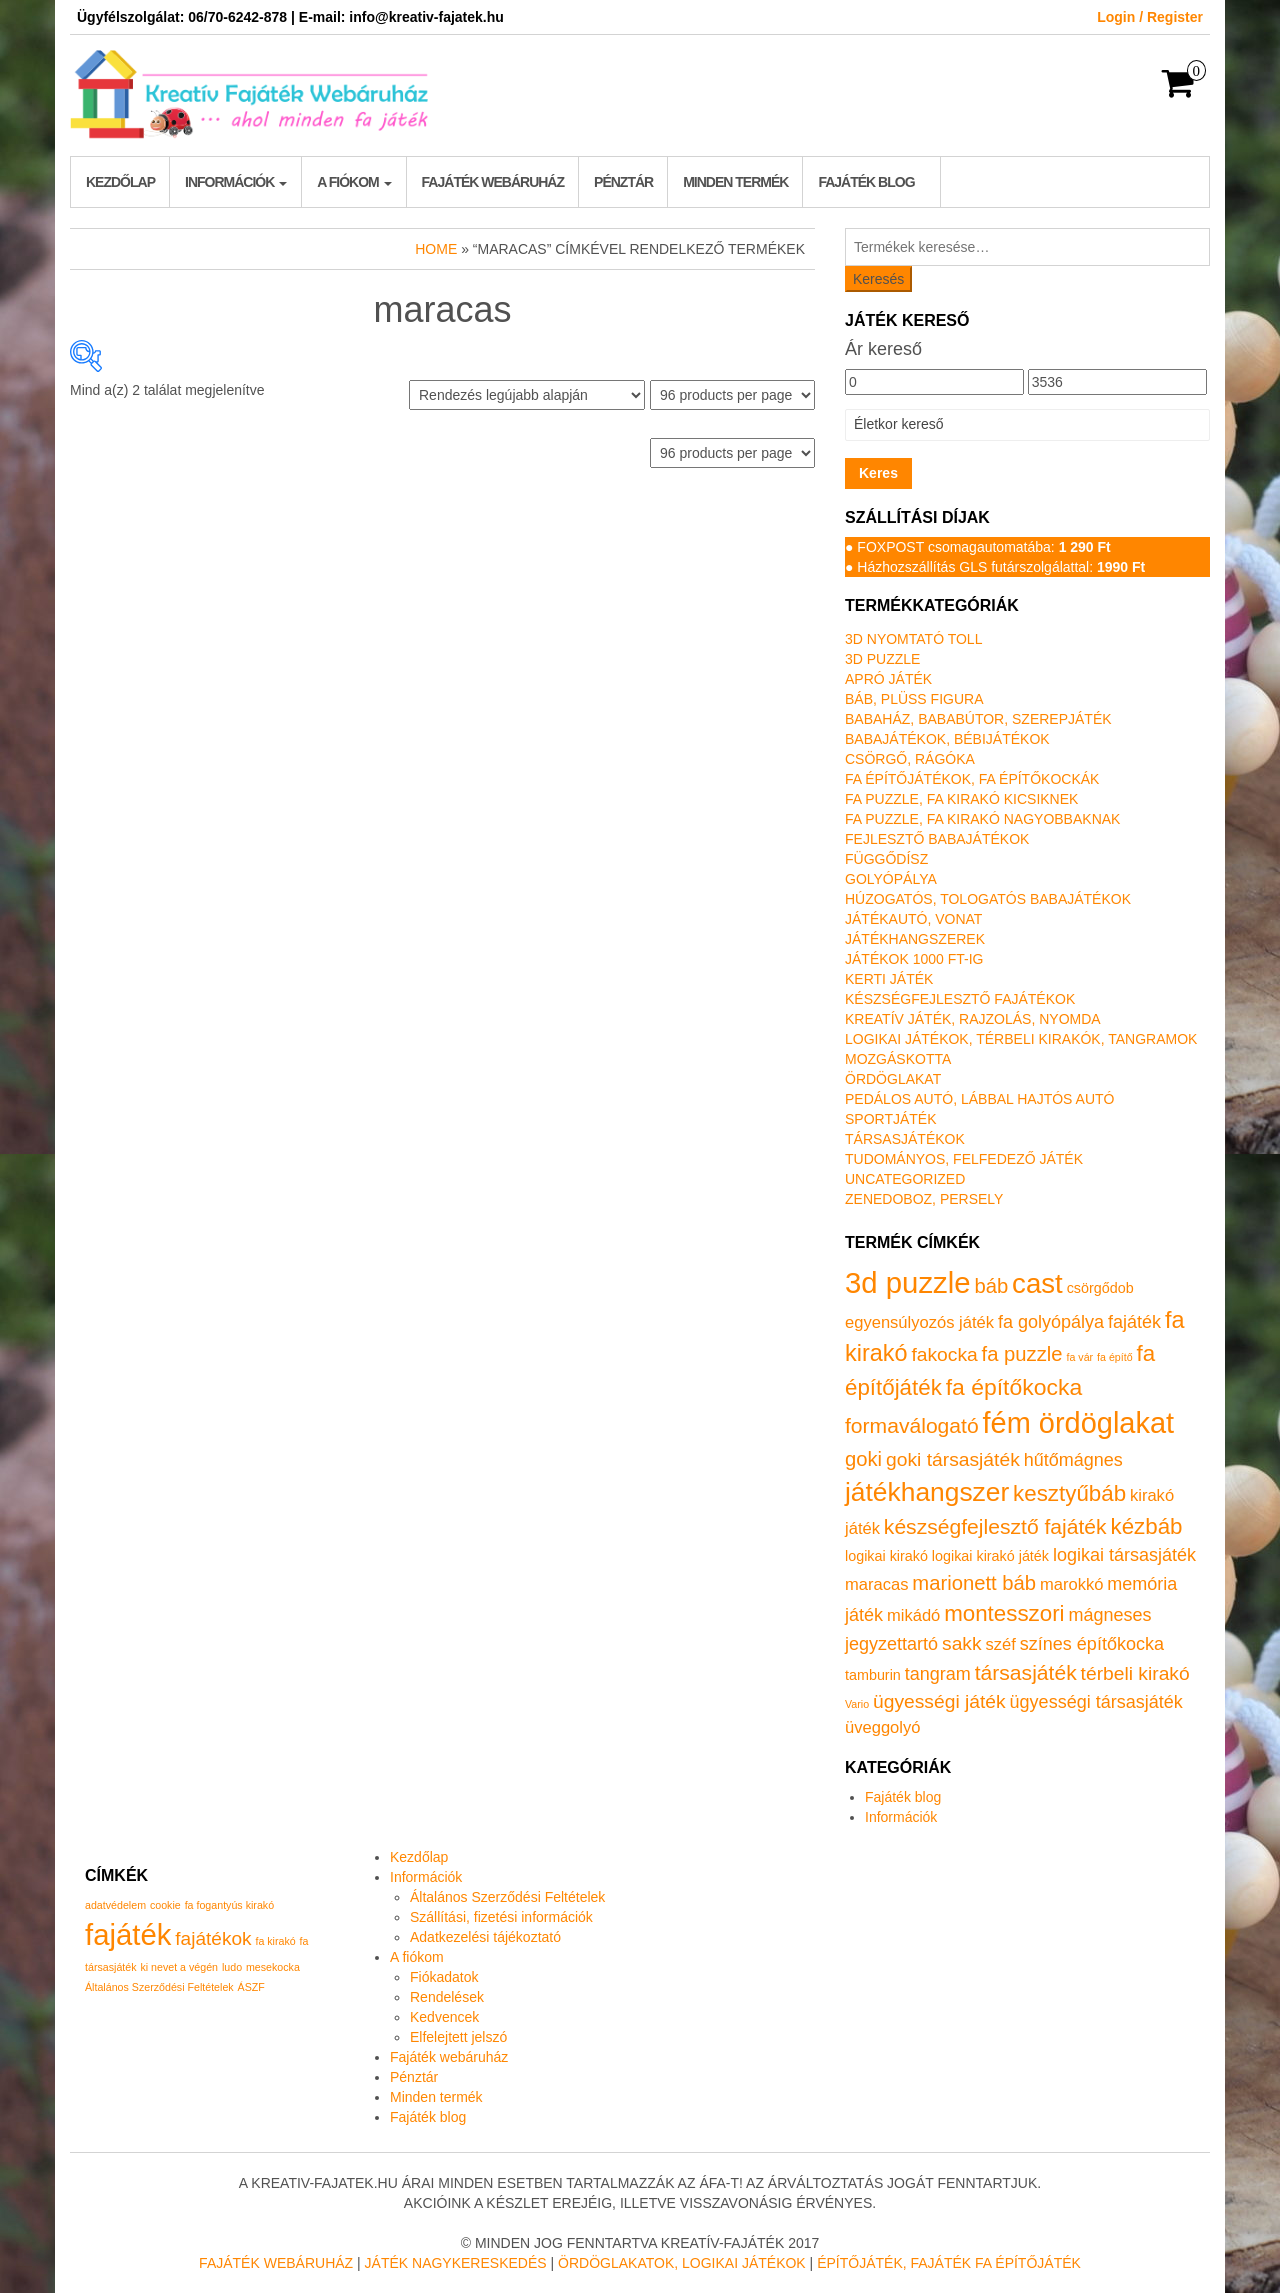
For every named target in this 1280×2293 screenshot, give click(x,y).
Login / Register (1150, 17)
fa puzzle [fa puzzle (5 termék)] (1022, 1354)
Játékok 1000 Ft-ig (914, 959)
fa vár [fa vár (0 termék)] (1080, 1357)
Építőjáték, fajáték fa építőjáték (949, 2263)
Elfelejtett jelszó (458, 2037)
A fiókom (354, 182)
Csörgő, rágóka (910, 759)
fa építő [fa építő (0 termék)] (1115, 1357)
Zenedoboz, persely (924, 1199)
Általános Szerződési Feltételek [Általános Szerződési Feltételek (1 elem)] (159, 1987)
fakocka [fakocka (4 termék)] (944, 1354)
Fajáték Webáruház (276, 2263)
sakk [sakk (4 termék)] (962, 1643)
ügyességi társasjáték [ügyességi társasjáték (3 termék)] (1096, 1702)
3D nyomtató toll (913, 639)
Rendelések (447, 1997)
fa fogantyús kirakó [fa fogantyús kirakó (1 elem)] (229, 1905)
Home (436, 249)
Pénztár (623, 182)
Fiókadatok (444, 1977)
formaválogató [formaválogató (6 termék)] (912, 1425)
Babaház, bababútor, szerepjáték (978, 719)
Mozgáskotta (898, 1059)
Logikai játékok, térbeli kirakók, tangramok (1021, 1039)
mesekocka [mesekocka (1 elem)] (273, 1967)
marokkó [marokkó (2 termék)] (1071, 1584)
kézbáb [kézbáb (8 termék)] (1147, 1526)
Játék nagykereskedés (456, 2263)
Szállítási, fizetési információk (501, 1917)
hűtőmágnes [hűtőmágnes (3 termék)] (1073, 1460)
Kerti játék (889, 979)
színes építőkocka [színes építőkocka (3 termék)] (1092, 1644)
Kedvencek (444, 2017)
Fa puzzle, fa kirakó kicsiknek (961, 799)
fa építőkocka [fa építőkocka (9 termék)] (1014, 1387)
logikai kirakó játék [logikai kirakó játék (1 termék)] (990, 1556)
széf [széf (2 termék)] (1001, 1644)
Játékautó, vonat (913, 919)
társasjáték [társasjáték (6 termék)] (1026, 1672)
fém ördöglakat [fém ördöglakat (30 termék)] (1079, 1423)
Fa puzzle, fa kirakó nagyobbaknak (982, 819)
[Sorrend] (527, 395)
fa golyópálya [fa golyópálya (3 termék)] (1051, 1322)
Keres (878, 473)
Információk (236, 182)
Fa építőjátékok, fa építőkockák (972, 779)
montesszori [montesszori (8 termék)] (1004, 1613)
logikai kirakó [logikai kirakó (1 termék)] (886, 1556)
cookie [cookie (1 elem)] (165, 1905)
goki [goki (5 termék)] (863, 1459)
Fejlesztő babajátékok (937, 839)
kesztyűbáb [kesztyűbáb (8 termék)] (1069, 1493)
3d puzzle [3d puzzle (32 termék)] (908, 1282)
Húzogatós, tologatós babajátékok (988, 899)
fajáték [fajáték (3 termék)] (1134, 1322)
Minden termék (735, 182)
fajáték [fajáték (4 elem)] (128, 1934)
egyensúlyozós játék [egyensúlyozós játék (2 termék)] (919, 1322)
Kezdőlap (120, 182)
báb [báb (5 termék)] (991, 1286)
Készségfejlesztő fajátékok (960, 999)
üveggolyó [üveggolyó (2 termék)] (882, 1727)
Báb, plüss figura (914, 699)
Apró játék (888, 679)
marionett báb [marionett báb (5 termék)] (974, 1583)
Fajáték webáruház (493, 182)
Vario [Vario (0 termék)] (857, 1704)
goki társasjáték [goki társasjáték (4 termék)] (953, 1459)
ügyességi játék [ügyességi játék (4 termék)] (939, 1701)
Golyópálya (891, 879)
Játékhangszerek (915, 939)
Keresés (878, 279)
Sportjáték (891, 1119)
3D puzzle (882, 659)
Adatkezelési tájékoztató (485, 1937)
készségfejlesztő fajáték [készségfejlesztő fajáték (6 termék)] (995, 1526)
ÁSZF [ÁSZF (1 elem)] (251, 1987)
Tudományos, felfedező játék (964, 1159)
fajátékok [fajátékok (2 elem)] (213, 1938)
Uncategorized (905, 1179)
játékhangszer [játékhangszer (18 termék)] (927, 1492)
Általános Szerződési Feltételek (507, 1897)
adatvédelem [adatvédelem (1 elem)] (115, 1905)
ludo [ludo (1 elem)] (232, 1967)
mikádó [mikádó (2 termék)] (913, 1615)
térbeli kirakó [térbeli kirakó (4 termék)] (1135, 1673)
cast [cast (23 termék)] (1037, 1283)
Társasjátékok (905, 1139)
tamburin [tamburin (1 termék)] (873, 1675)
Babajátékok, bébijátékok (947, 739)
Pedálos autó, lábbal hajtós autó (979, 1099)
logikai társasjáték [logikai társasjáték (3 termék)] (1124, 1555)
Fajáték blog (866, 182)
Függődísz (886, 859)
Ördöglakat (893, 1079)
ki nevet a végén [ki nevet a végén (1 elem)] (179, 1967)
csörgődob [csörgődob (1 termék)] (1100, 1288)
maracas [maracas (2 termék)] (876, 1584)
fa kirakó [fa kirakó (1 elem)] (275, 1941)
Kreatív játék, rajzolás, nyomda (973, 1019)
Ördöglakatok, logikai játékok (682, 2263)
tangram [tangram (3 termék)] (938, 1674)
